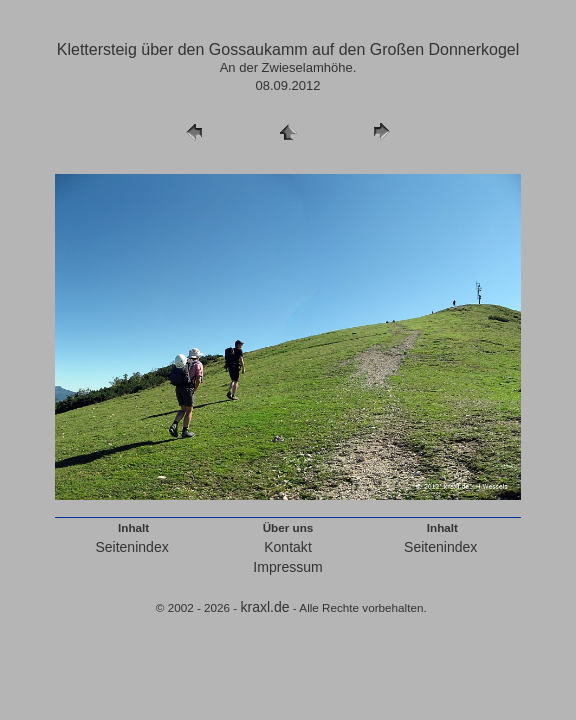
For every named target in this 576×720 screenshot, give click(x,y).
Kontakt (288, 547)
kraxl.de (264, 607)
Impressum (287, 567)
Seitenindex (131, 547)
